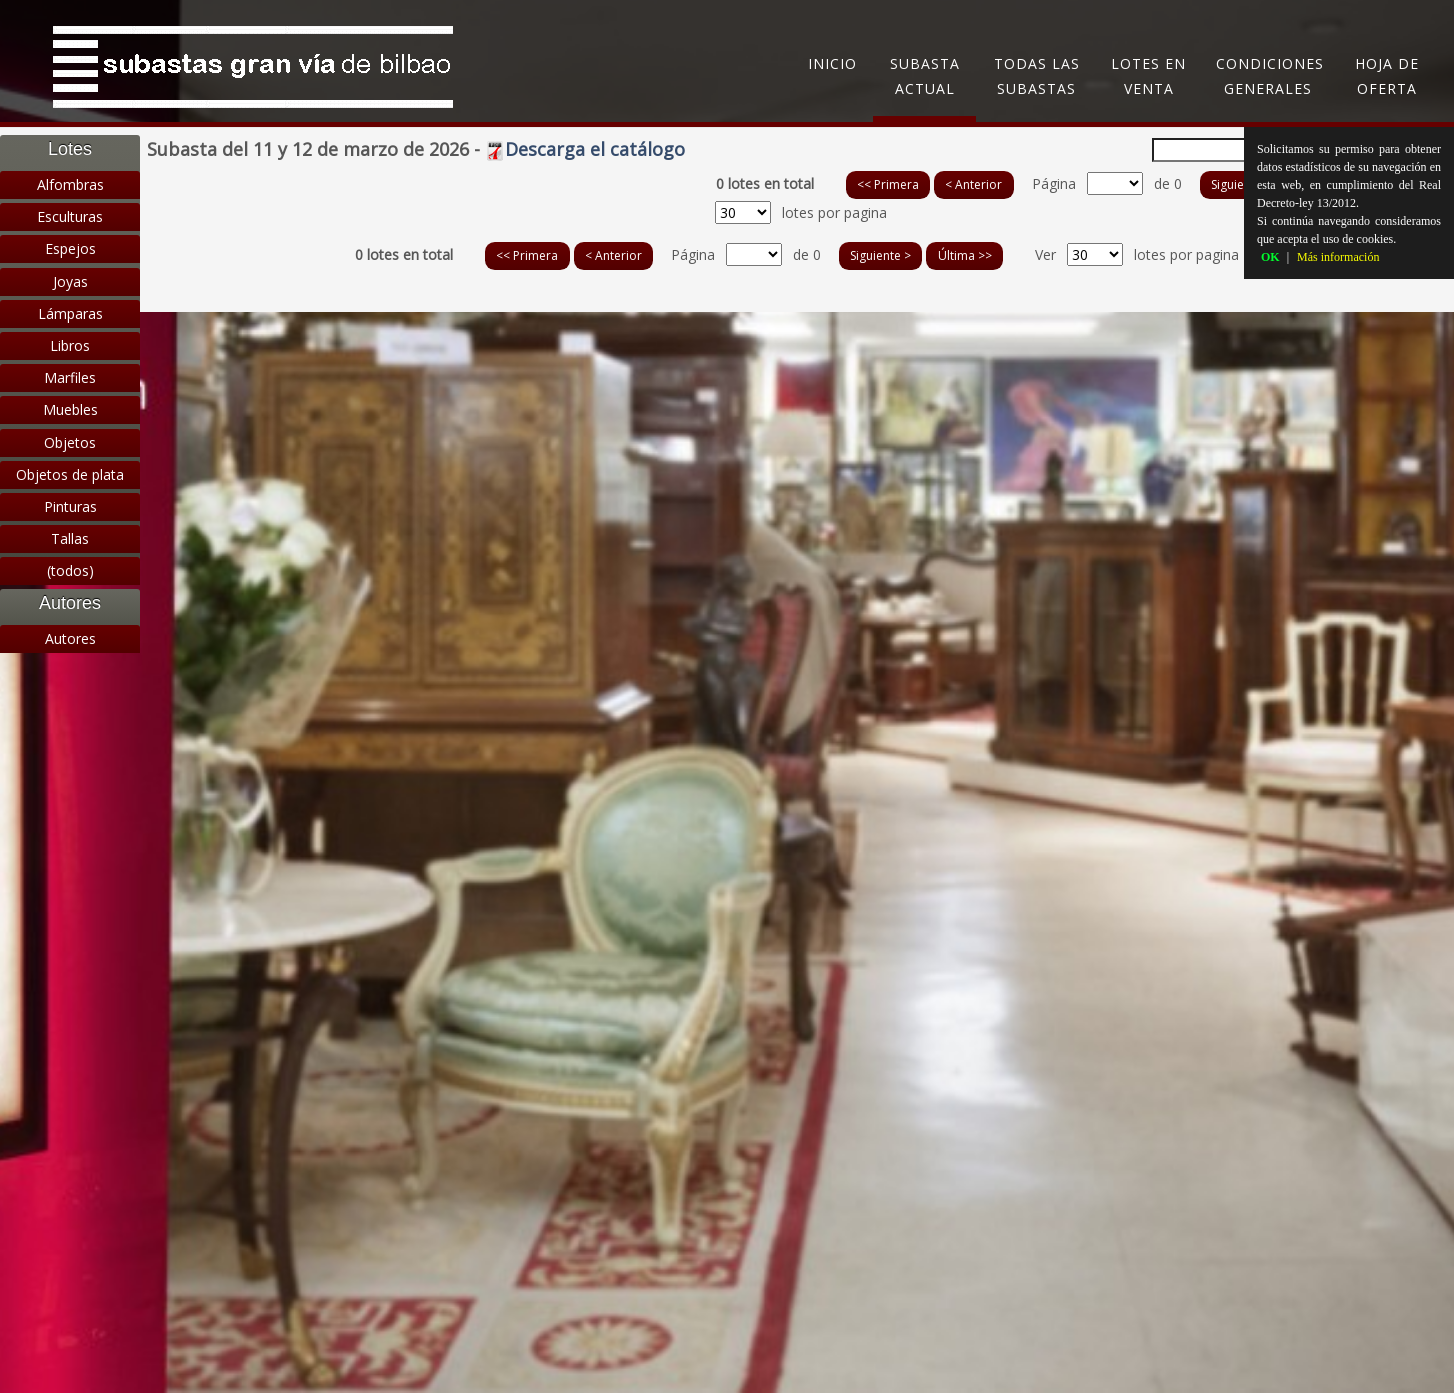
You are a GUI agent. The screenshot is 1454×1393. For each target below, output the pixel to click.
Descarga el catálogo (585, 149)
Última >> (965, 255)
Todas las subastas (1037, 76)
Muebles (70, 409)
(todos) (70, 570)
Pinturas (70, 506)
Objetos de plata (70, 474)
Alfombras (70, 184)
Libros (70, 345)
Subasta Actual (925, 76)
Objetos (70, 442)
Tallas (70, 538)
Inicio (832, 63)
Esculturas (70, 216)
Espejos (70, 248)
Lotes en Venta (1148, 76)
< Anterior (973, 184)
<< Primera (888, 184)
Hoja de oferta (1387, 76)
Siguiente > (1241, 184)
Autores (70, 638)
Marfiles (70, 377)
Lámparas (70, 313)
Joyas (70, 281)
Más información (1338, 257)
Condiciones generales (1270, 76)
